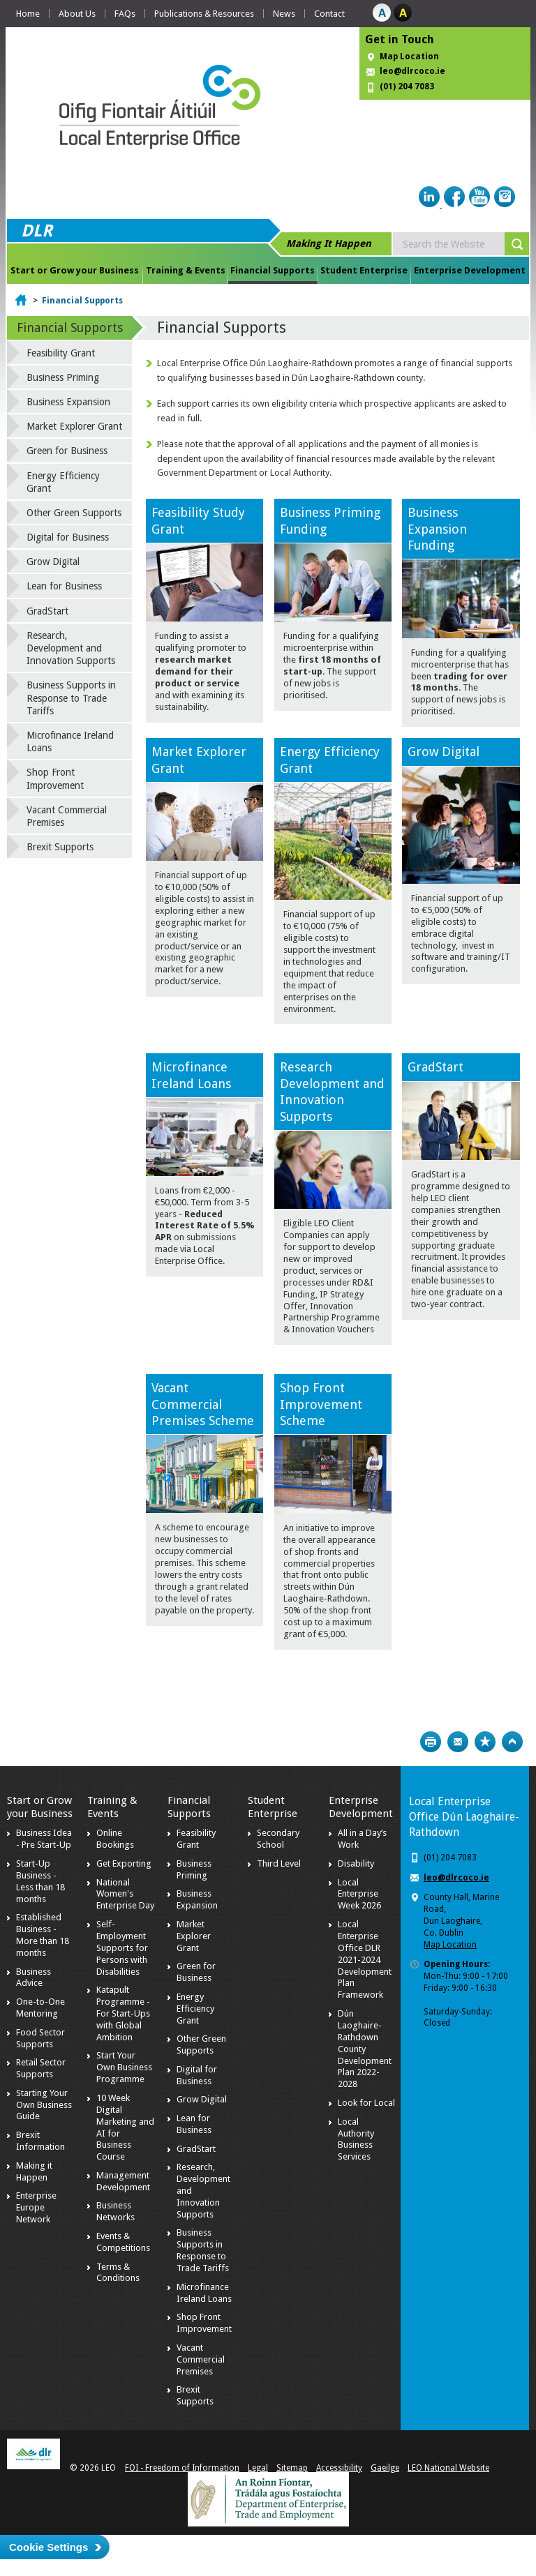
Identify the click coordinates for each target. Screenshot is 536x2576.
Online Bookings (115, 1839)
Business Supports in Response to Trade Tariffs (71, 697)
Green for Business (67, 450)
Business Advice (33, 1977)
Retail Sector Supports (41, 2068)
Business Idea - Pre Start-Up (44, 1839)
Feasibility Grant (61, 353)
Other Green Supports (74, 512)
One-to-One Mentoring (40, 2007)
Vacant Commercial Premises (67, 816)
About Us (77, 13)
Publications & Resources (204, 13)
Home (28, 13)
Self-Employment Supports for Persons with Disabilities (122, 1948)
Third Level (279, 1863)
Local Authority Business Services (356, 2139)
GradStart (435, 1067)
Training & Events (185, 270)
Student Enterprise (364, 270)
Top (512, 1741)
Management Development (123, 2181)
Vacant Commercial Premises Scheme (202, 1404)
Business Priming (63, 377)
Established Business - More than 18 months (42, 1935)
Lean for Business (64, 586)
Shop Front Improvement (55, 778)
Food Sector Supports (40, 2038)
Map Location (409, 56)
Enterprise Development (470, 270)
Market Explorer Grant (74, 426)
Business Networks (115, 2211)
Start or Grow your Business (74, 270)
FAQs (124, 13)
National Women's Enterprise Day (125, 1894)
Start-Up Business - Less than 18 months (40, 1881)
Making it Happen (34, 2171)
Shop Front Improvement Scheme (321, 1404)
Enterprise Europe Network (36, 2207)
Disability (356, 1863)
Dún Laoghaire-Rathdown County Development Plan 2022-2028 (365, 2048)
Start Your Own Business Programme (124, 2067)
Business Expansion (68, 401)
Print (430, 1741)
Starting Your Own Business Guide (44, 2105)
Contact (329, 13)
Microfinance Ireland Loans (70, 741)
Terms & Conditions (118, 2272)
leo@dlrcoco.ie (412, 71)
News (284, 13)
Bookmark (485, 1741)
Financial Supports (272, 270)
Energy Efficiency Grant (63, 482)
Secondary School (278, 1839)
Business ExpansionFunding (437, 528)
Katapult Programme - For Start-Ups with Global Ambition (123, 2013)
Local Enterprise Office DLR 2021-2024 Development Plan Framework (365, 1959)
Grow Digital (443, 751)
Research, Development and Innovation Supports (71, 648)
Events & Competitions (123, 2242)
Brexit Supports (60, 846)
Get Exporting (123, 1863)
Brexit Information (40, 2141)
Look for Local (366, 2102)
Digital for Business (68, 537)
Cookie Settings (48, 2547)
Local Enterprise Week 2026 (359, 1894)
